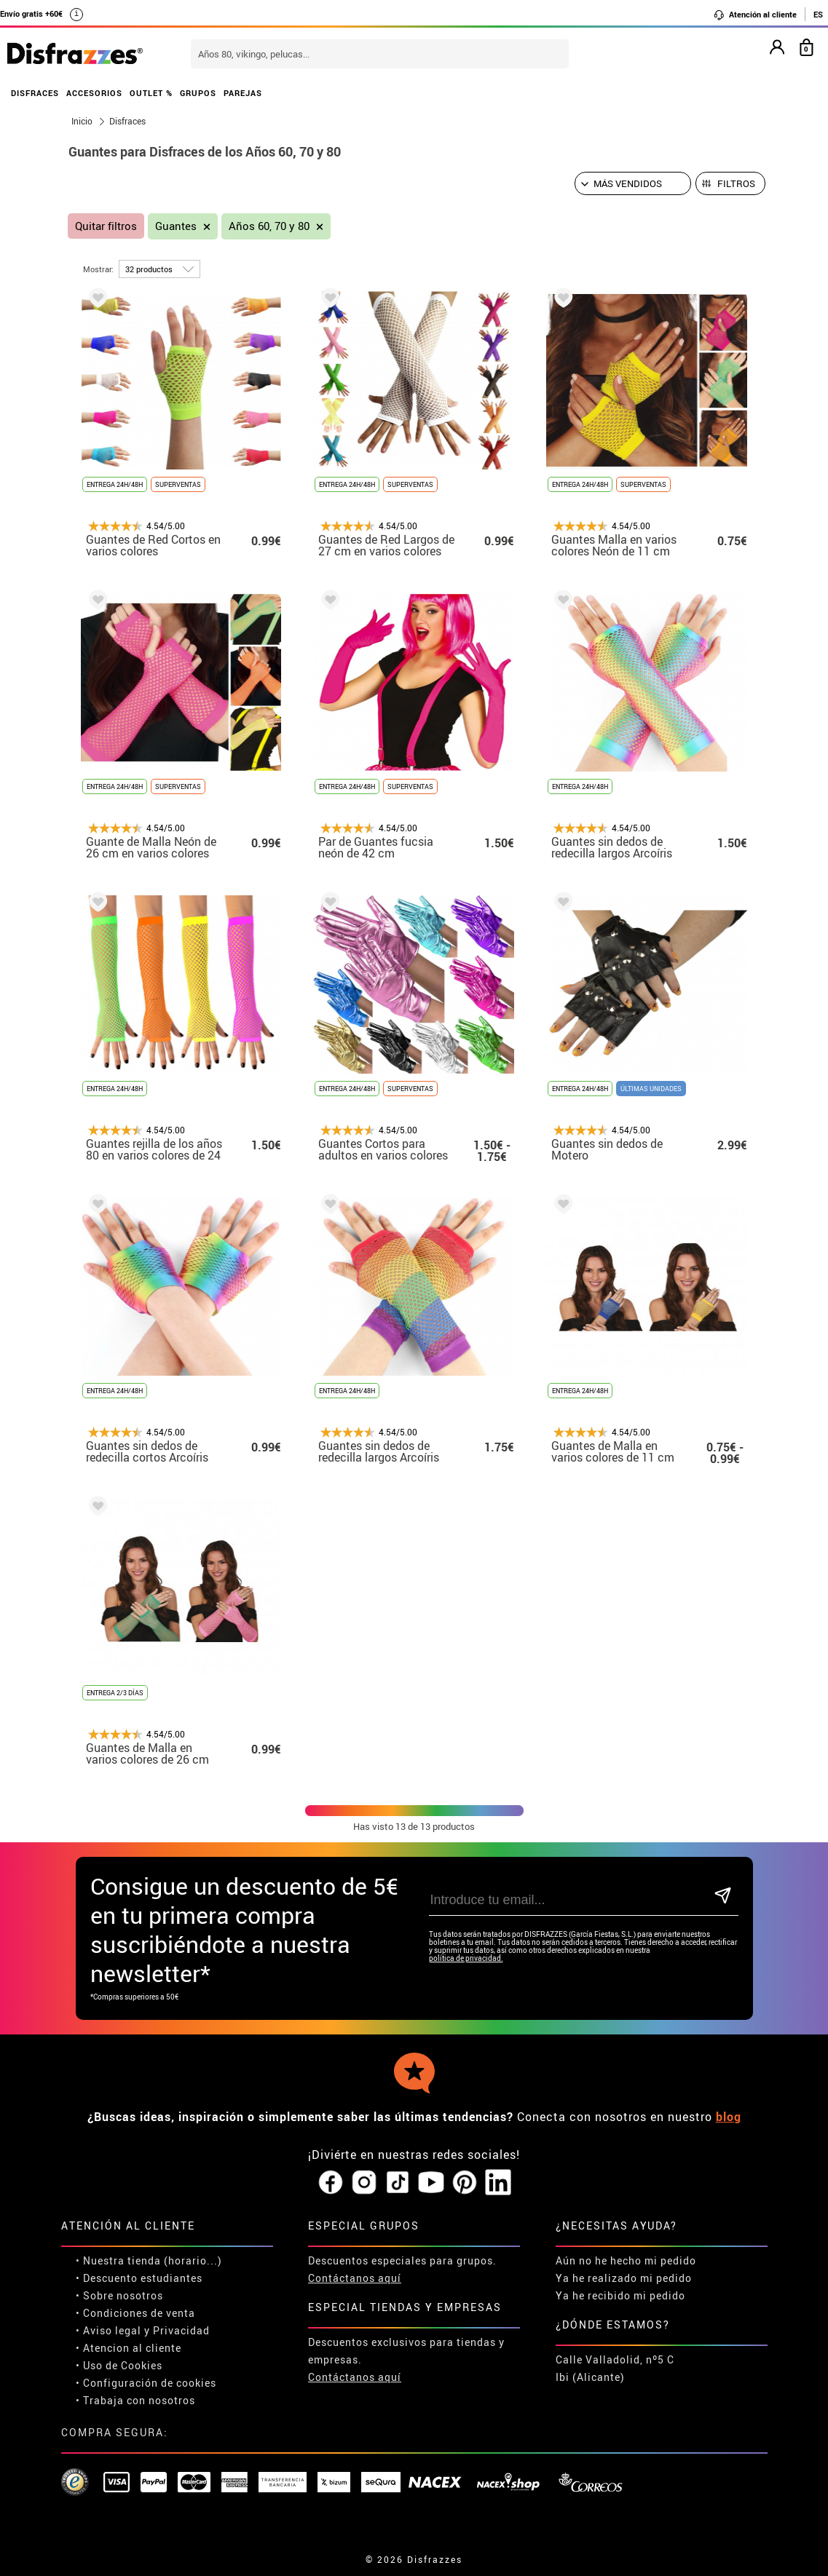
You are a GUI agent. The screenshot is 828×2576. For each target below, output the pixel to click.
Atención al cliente (755, 14)
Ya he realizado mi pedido (624, 2278)
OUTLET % (151, 92)
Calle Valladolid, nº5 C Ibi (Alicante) (615, 2368)
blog (728, 2117)
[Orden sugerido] (633, 183)
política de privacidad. (466, 1958)
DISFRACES (35, 92)
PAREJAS (243, 92)
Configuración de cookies (149, 2383)
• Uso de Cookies (119, 2365)
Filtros (736, 183)
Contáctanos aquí (354, 2278)
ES (818, 14)
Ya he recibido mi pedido (620, 2295)
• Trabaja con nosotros (135, 2400)
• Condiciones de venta (135, 2313)
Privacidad (181, 2330)
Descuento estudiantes (142, 2278)
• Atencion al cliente (128, 2348)
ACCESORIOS (94, 92)
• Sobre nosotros (119, 2295)
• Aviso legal (108, 2330)
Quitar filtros (106, 226)
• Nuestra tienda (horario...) (149, 2260)
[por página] (159, 269)
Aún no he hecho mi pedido (626, 2260)
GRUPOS (198, 92)
